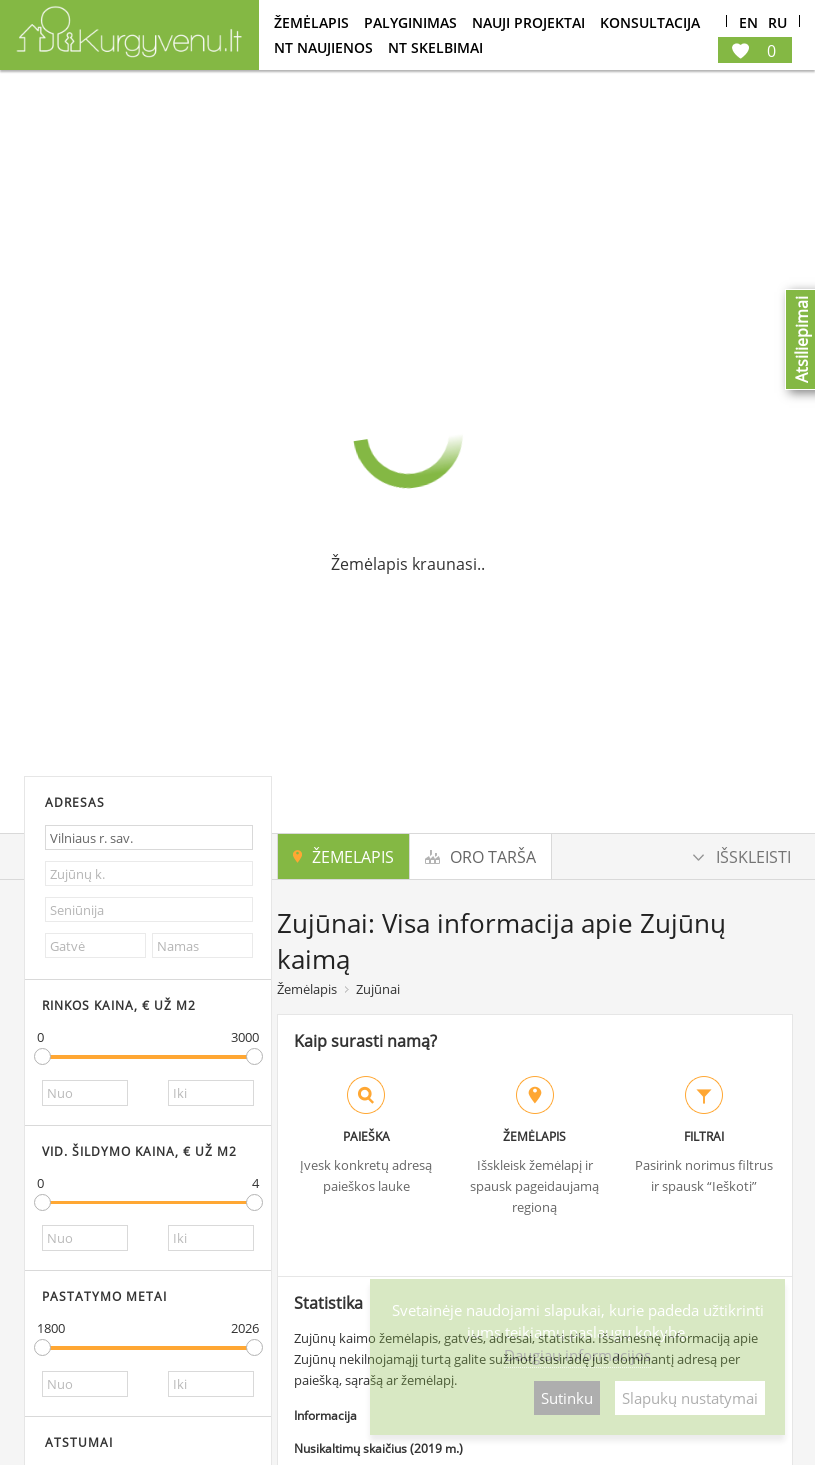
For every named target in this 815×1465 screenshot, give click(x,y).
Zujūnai (378, 989)
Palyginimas (410, 22)
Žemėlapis (311, 22)
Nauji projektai (528, 22)
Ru (777, 23)
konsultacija (650, 22)
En (748, 23)
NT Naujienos (323, 47)
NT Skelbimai (435, 47)
